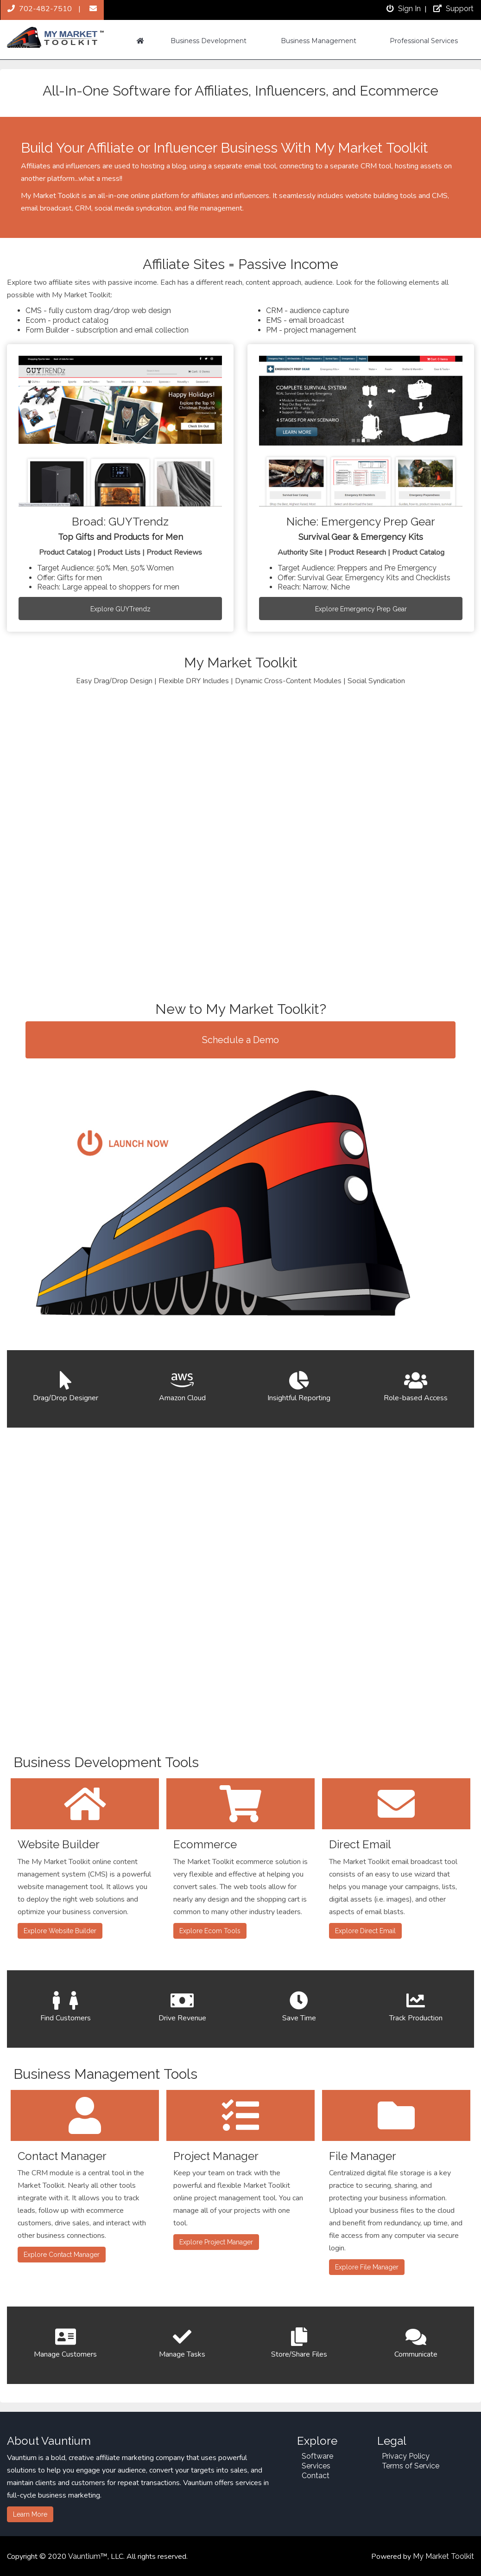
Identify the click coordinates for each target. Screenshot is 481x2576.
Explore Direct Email (365, 1931)
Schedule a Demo (240, 1039)
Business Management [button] (318, 41)
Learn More (30, 2514)
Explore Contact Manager (62, 2254)
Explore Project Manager (216, 2242)
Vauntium (84, 2556)
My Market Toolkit (443, 2556)
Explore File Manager (367, 2267)
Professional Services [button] (424, 41)
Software (317, 2456)
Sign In (403, 8)
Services (316, 2465)
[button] (140, 41)
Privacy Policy (406, 2456)
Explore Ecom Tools (209, 1931)
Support (452, 8)
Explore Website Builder (60, 1931)
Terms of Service (410, 2465)
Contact (315, 2475)
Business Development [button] (209, 41)
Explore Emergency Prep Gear (361, 609)
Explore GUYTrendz (120, 609)
